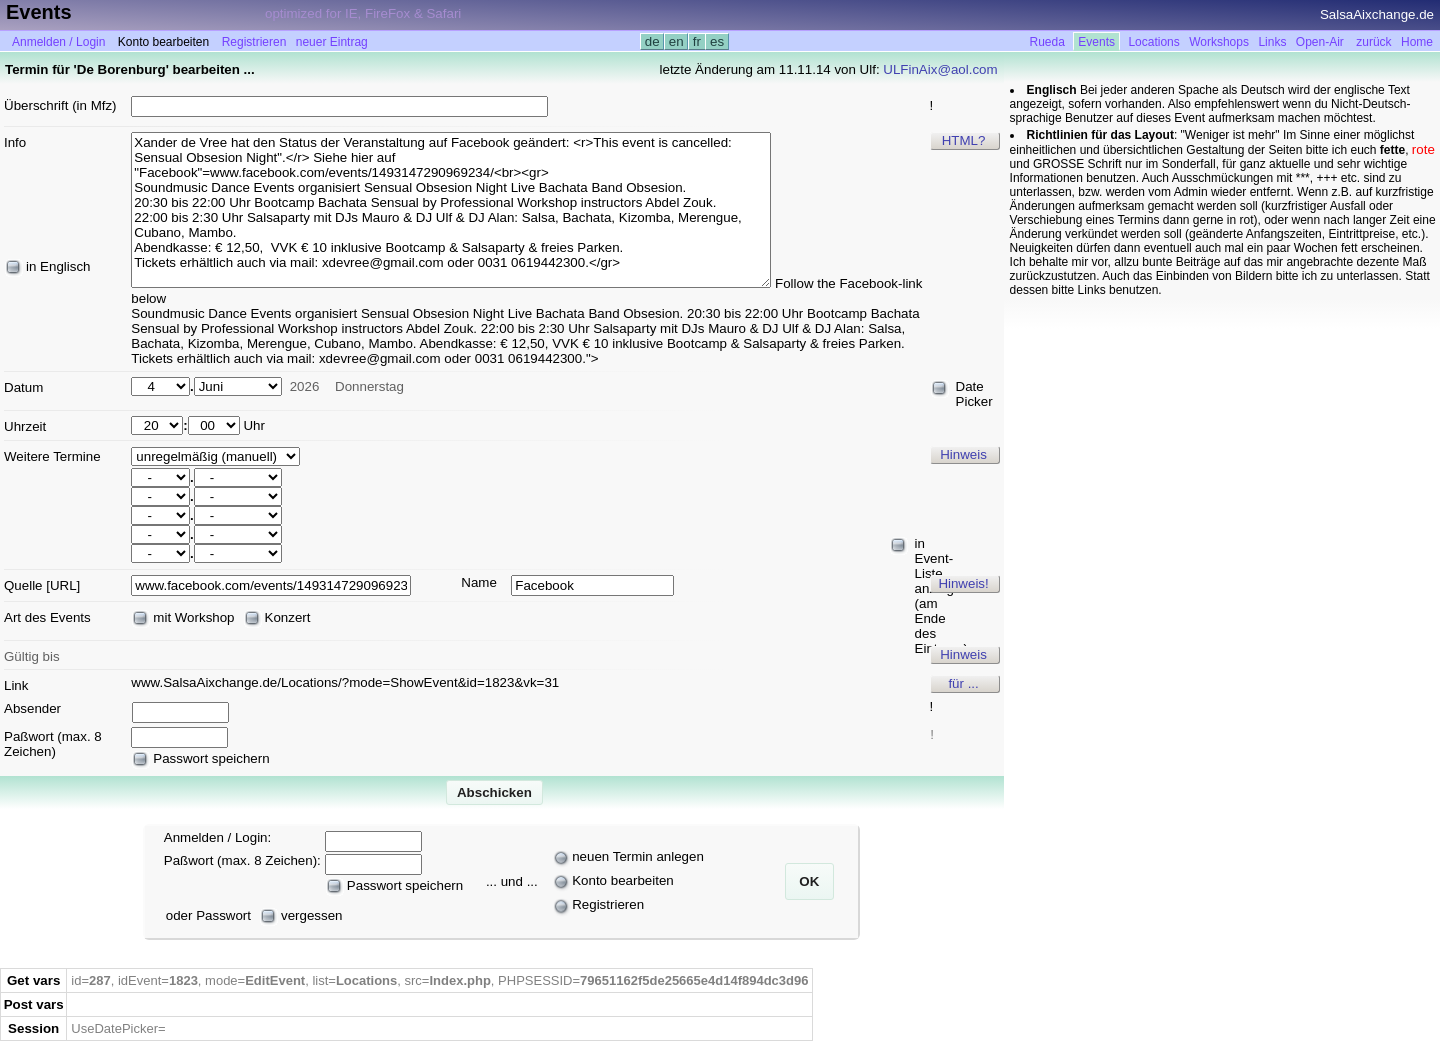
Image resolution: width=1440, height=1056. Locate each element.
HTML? (964, 140)
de (652, 41)
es (716, 41)
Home (1417, 42)
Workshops (1219, 42)
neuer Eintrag (332, 42)
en (676, 41)
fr (697, 41)
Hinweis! (963, 583)
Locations (1153, 42)
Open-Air (1320, 42)
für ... (963, 683)
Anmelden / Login (58, 42)
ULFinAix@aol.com (940, 69)
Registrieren (254, 42)
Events (1096, 42)
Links (1272, 42)
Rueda (1047, 42)
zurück (1373, 42)
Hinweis (963, 454)
